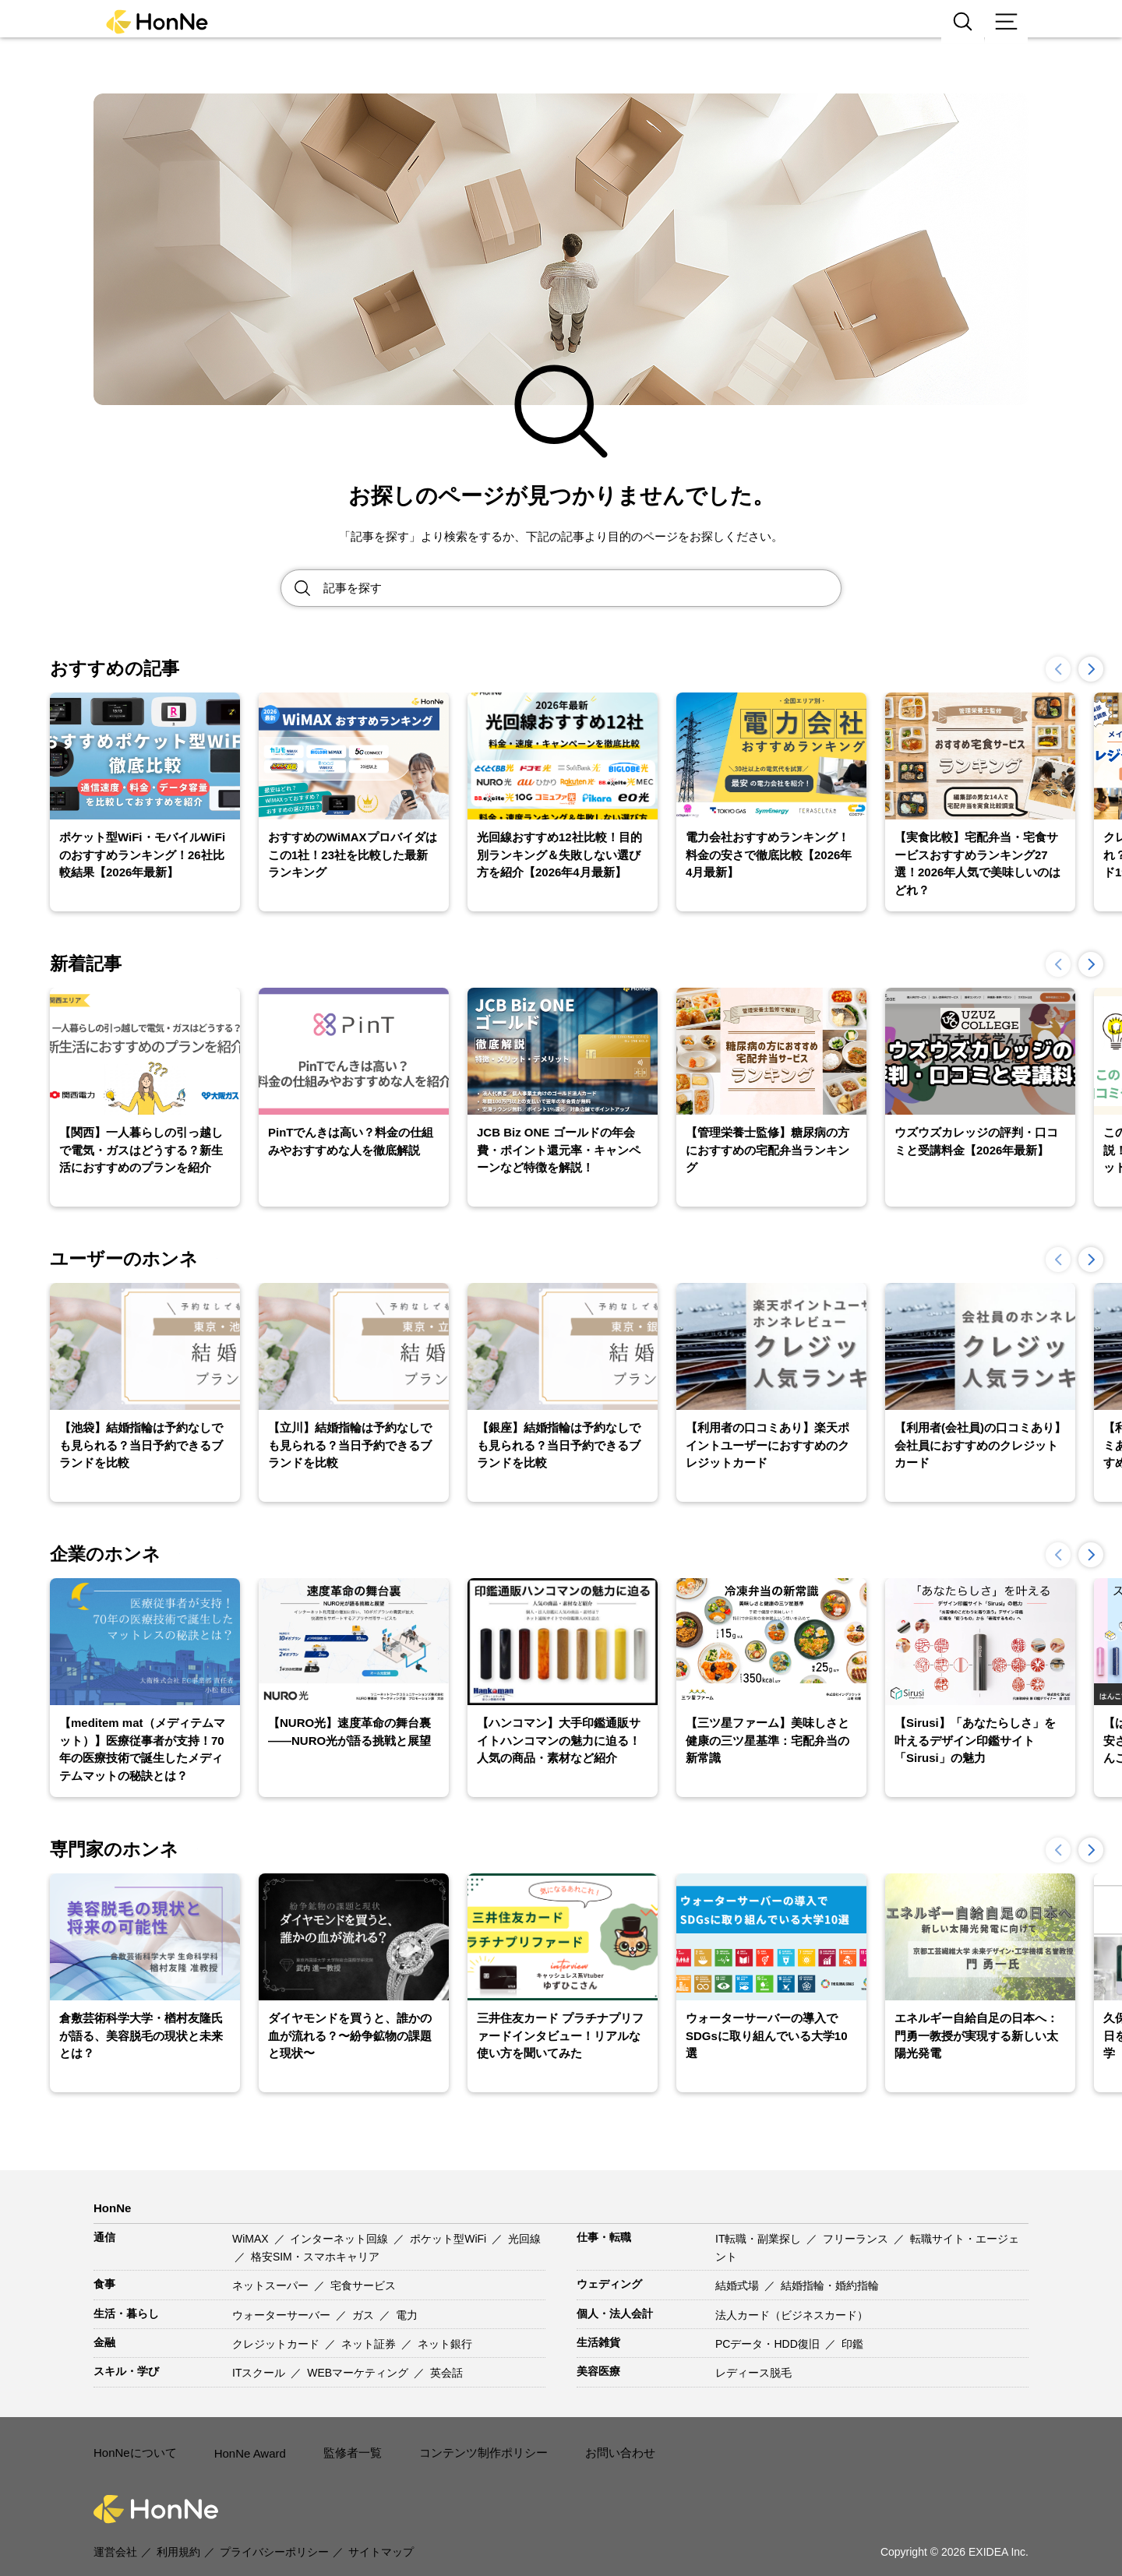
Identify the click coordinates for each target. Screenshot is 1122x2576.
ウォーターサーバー (282, 2315)
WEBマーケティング (359, 2372)
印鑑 (852, 2344)
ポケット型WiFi (449, 2238)
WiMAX (252, 2238)
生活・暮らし (126, 2313)
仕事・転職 (604, 2237)
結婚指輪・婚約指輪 (830, 2285)
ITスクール (260, 2372)
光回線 (524, 2238)
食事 (104, 2284)
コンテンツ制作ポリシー (470, 2442)
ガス (364, 2315)
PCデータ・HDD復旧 (769, 2344)
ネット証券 (370, 2344)
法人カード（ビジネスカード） (791, 2315)
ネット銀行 (445, 2344)
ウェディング (609, 2284)
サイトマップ (381, 2531)
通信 (104, 2237)
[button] (1090, 669)
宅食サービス (363, 2285)
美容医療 (598, 2371)
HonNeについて (133, 2442)
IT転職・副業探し (759, 2238)
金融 (104, 2342)
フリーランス (857, 2238)
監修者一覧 (345, 2442)
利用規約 (178, 2531)
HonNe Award (245, 2443)
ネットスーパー (272, 2285)
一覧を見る (254, 1259)
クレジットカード (277, 2344)
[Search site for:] (582, 588)
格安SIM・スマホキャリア (315, 2256)
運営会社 (115, 2531)
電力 (407, 2315)
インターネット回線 (340, 2238)
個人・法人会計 (615, 2313)
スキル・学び (126, 2371)
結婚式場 (738, 2285)
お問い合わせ (600, 2442)
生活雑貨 (598, 2342)
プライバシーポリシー (274, 2531)
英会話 (446, 2372)
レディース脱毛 (753, 2372)
